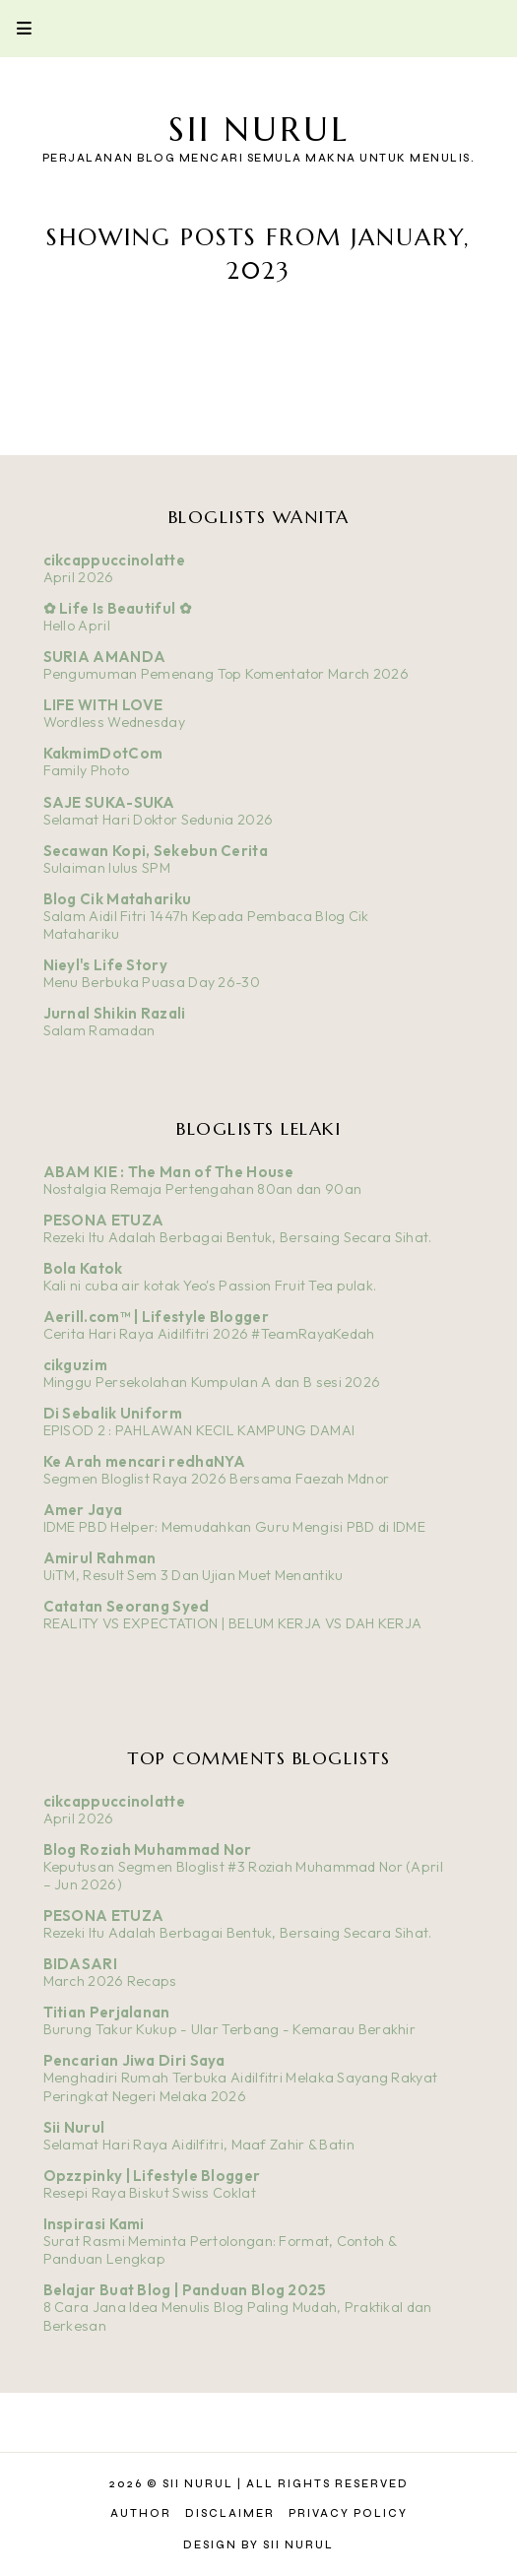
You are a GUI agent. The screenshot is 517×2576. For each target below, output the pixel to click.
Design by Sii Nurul (258, 2545)
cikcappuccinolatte (114, 560)
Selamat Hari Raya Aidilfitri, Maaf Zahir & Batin (199, 2144)
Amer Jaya (83, 1509)
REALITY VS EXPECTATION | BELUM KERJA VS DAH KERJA (232, 1623)
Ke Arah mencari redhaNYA (144, 1461)
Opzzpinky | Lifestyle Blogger (152, 2175)
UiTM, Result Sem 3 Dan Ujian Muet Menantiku (193, 1575)
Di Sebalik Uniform (112, 1413)
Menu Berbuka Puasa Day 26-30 (151, 982)
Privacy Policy (348, 2513)
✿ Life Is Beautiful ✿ (117, 608)
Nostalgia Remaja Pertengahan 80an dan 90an (202, 1189)
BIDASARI (80, 1963)
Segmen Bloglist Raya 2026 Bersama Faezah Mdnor (216, 1478)
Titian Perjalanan (106, 2012)
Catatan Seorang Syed (126, 1606)
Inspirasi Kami (94, 2223)
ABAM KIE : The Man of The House (168, 1171)
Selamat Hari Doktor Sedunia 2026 (158, 819)
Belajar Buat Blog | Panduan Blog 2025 (185, 2289)
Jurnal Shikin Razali (114, 1013)
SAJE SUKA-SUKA (109, 802)
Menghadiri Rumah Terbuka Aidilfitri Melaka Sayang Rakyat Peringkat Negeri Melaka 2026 (240, 2087)
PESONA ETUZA (103, 1220)
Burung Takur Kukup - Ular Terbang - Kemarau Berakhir (230, 2029)
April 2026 (78, 577)
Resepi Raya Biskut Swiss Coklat (149, 2193)
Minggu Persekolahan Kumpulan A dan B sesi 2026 (212, 1382)
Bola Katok (83, 1268)
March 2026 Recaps (110, 1981)
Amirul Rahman (100, 1558)
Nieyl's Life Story (105, 965)
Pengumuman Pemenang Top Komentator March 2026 (226, 674)
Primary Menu (16, 28)
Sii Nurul (259, 129)
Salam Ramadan (99, 1030)
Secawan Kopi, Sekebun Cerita (155, 850)
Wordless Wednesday (114, 722)
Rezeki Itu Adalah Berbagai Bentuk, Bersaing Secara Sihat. (237, 1237)
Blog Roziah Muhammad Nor (147, 1849)
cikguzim (75, 1364)
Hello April (76, 625)
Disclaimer (230, 2513)
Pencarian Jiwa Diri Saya (134, 2060)
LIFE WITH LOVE (103, 704)
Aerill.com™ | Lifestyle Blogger (156, 1316)
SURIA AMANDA (104, 656)
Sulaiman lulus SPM (106, 868)
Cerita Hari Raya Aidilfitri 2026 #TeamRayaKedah (209, 1334)
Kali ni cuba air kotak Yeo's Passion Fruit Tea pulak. (210, 1285)
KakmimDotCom (103, 753)
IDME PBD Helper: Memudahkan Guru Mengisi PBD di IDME (234, 1527)
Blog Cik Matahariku (117, 899)
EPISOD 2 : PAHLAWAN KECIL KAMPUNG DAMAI (199, 1430)
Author (140, 2513)
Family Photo (86, 770)
